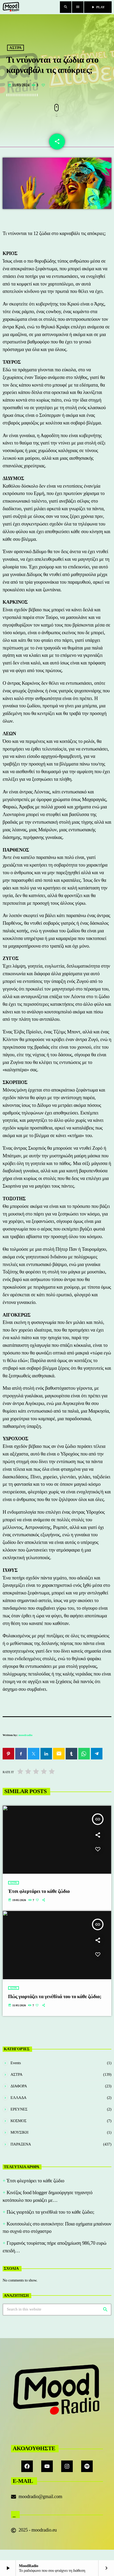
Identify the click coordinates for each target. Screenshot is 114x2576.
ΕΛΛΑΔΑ (19, 2097)
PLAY (98, 7)
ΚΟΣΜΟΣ (19, 2121)
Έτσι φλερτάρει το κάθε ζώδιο (35, 2180)
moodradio (26, 1735)
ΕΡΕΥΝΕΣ (19, 2109)
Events (16, 2063)
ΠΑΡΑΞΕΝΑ (21, 2144)
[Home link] (11, 7)
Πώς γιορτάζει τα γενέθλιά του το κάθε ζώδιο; (50, 2212)
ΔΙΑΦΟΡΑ (19, 2086)
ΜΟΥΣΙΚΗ (19, 2132)
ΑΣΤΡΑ (15, 48)
